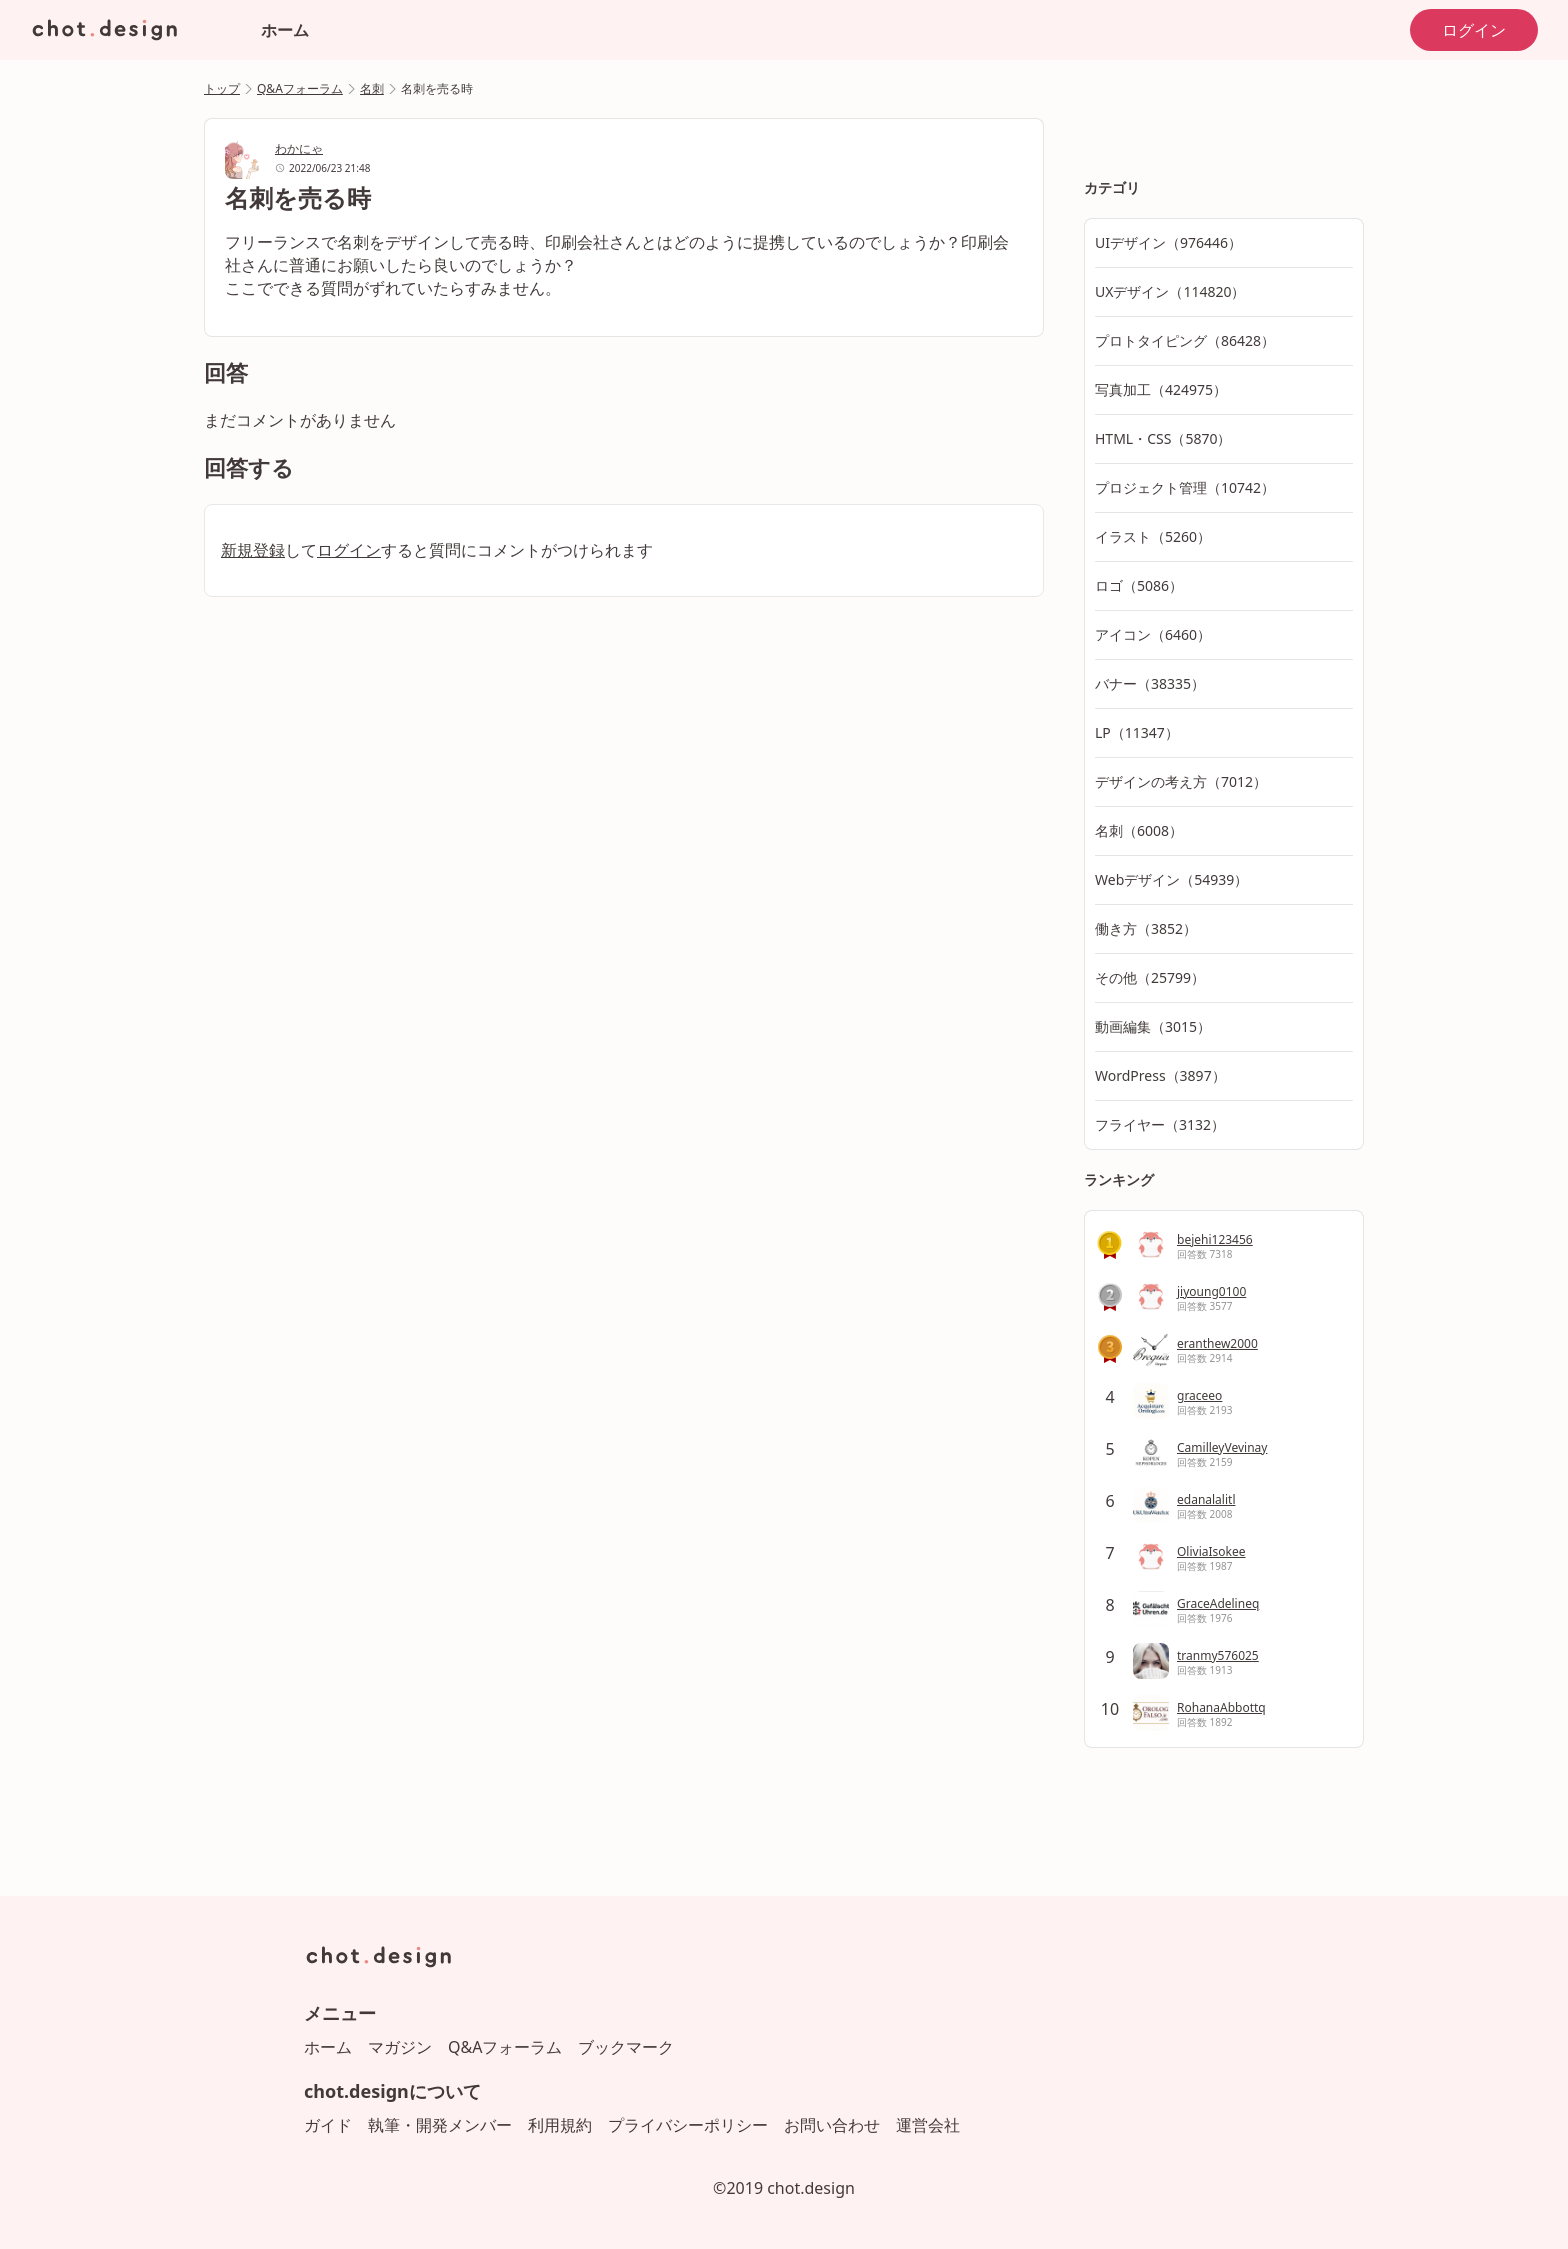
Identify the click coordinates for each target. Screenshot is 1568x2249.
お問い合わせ (832, 2125)
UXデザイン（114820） (1170, 291)
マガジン (400, 2047)
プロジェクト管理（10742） (1185, 487)
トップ (222, 88)
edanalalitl (1206, 1499)
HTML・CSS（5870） (1163, 438)
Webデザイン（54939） (1171, 879)
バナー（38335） (1150, 683)
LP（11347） (1137, 732)
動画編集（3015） (1153, 1026)
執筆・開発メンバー (440, 2125)
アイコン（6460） (1153, 634)
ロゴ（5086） (1139, 585)
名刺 (372, 88)
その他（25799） (1150, 977)
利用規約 (560, 2125)
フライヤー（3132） (1160, 1124)
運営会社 (928, 2125)
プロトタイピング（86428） (1185, 340)
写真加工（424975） (1161, 389)
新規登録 (253, 550)
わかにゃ (299, 148)
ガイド (328, 2125)
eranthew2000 (1217, 1343)
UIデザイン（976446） (1168, 242)
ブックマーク (626, 2047)
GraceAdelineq (1218, 1603)
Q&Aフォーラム (300, 88)
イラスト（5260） (1153, 536)
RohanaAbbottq (1221, 1707)
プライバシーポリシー (688, 2125)
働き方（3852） (1146, 928)
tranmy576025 (1218, 1655)
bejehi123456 (1215, 1239)
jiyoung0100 (1211, 1291)
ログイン (1474, 30)
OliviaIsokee (1211, 1551)
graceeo (1199, 1395)
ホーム (285, 30)
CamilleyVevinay (1222, 1447)
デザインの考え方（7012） (1181, 781)
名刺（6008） (1139, 830)
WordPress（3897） (1160, 1075)
